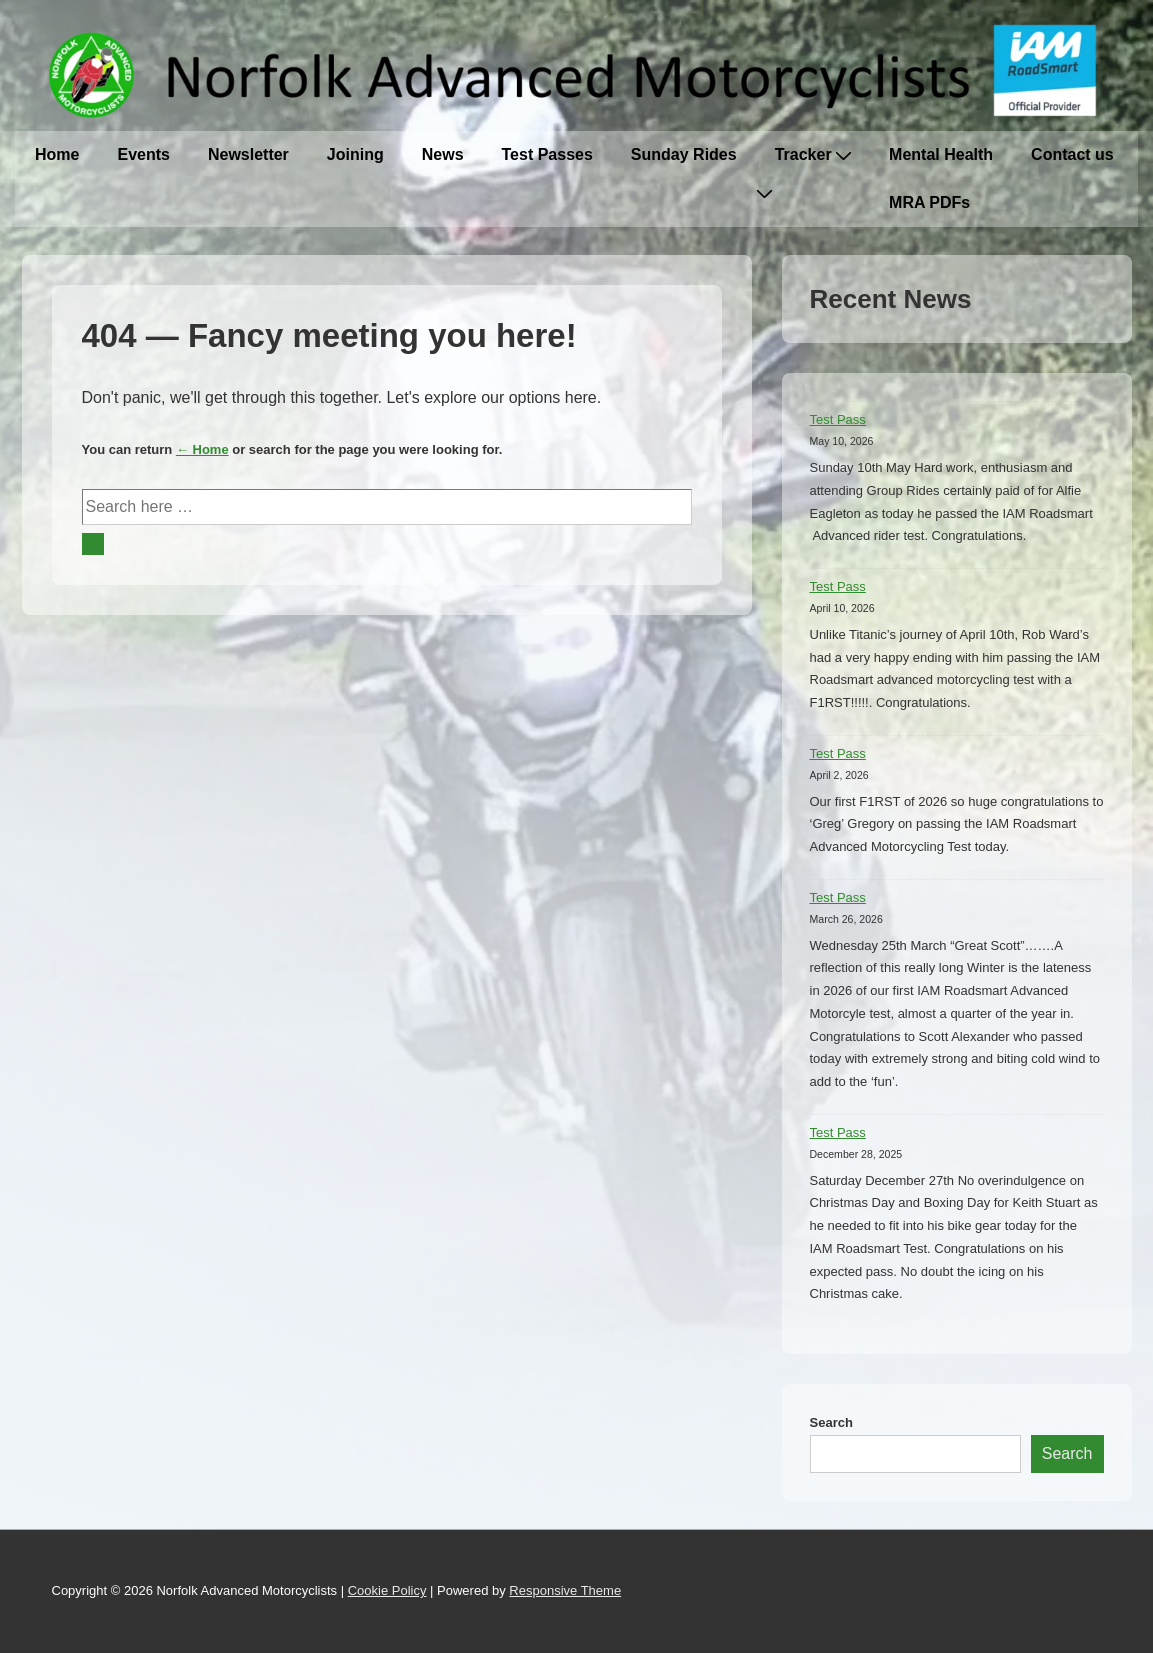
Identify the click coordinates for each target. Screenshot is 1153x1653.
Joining (355, 154)
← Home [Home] (202, 449)
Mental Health (941, 154)
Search (831, 1422)
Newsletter (248, 154)
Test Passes (547, 154)
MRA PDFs (929, 202)
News (443, 154)
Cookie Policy (387, 1590)
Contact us (1072, 154)
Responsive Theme (565, 1590)
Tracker (813, 154)
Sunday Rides (684, 154)
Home (57, 154)
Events (143, 154)
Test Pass (838, 419)
